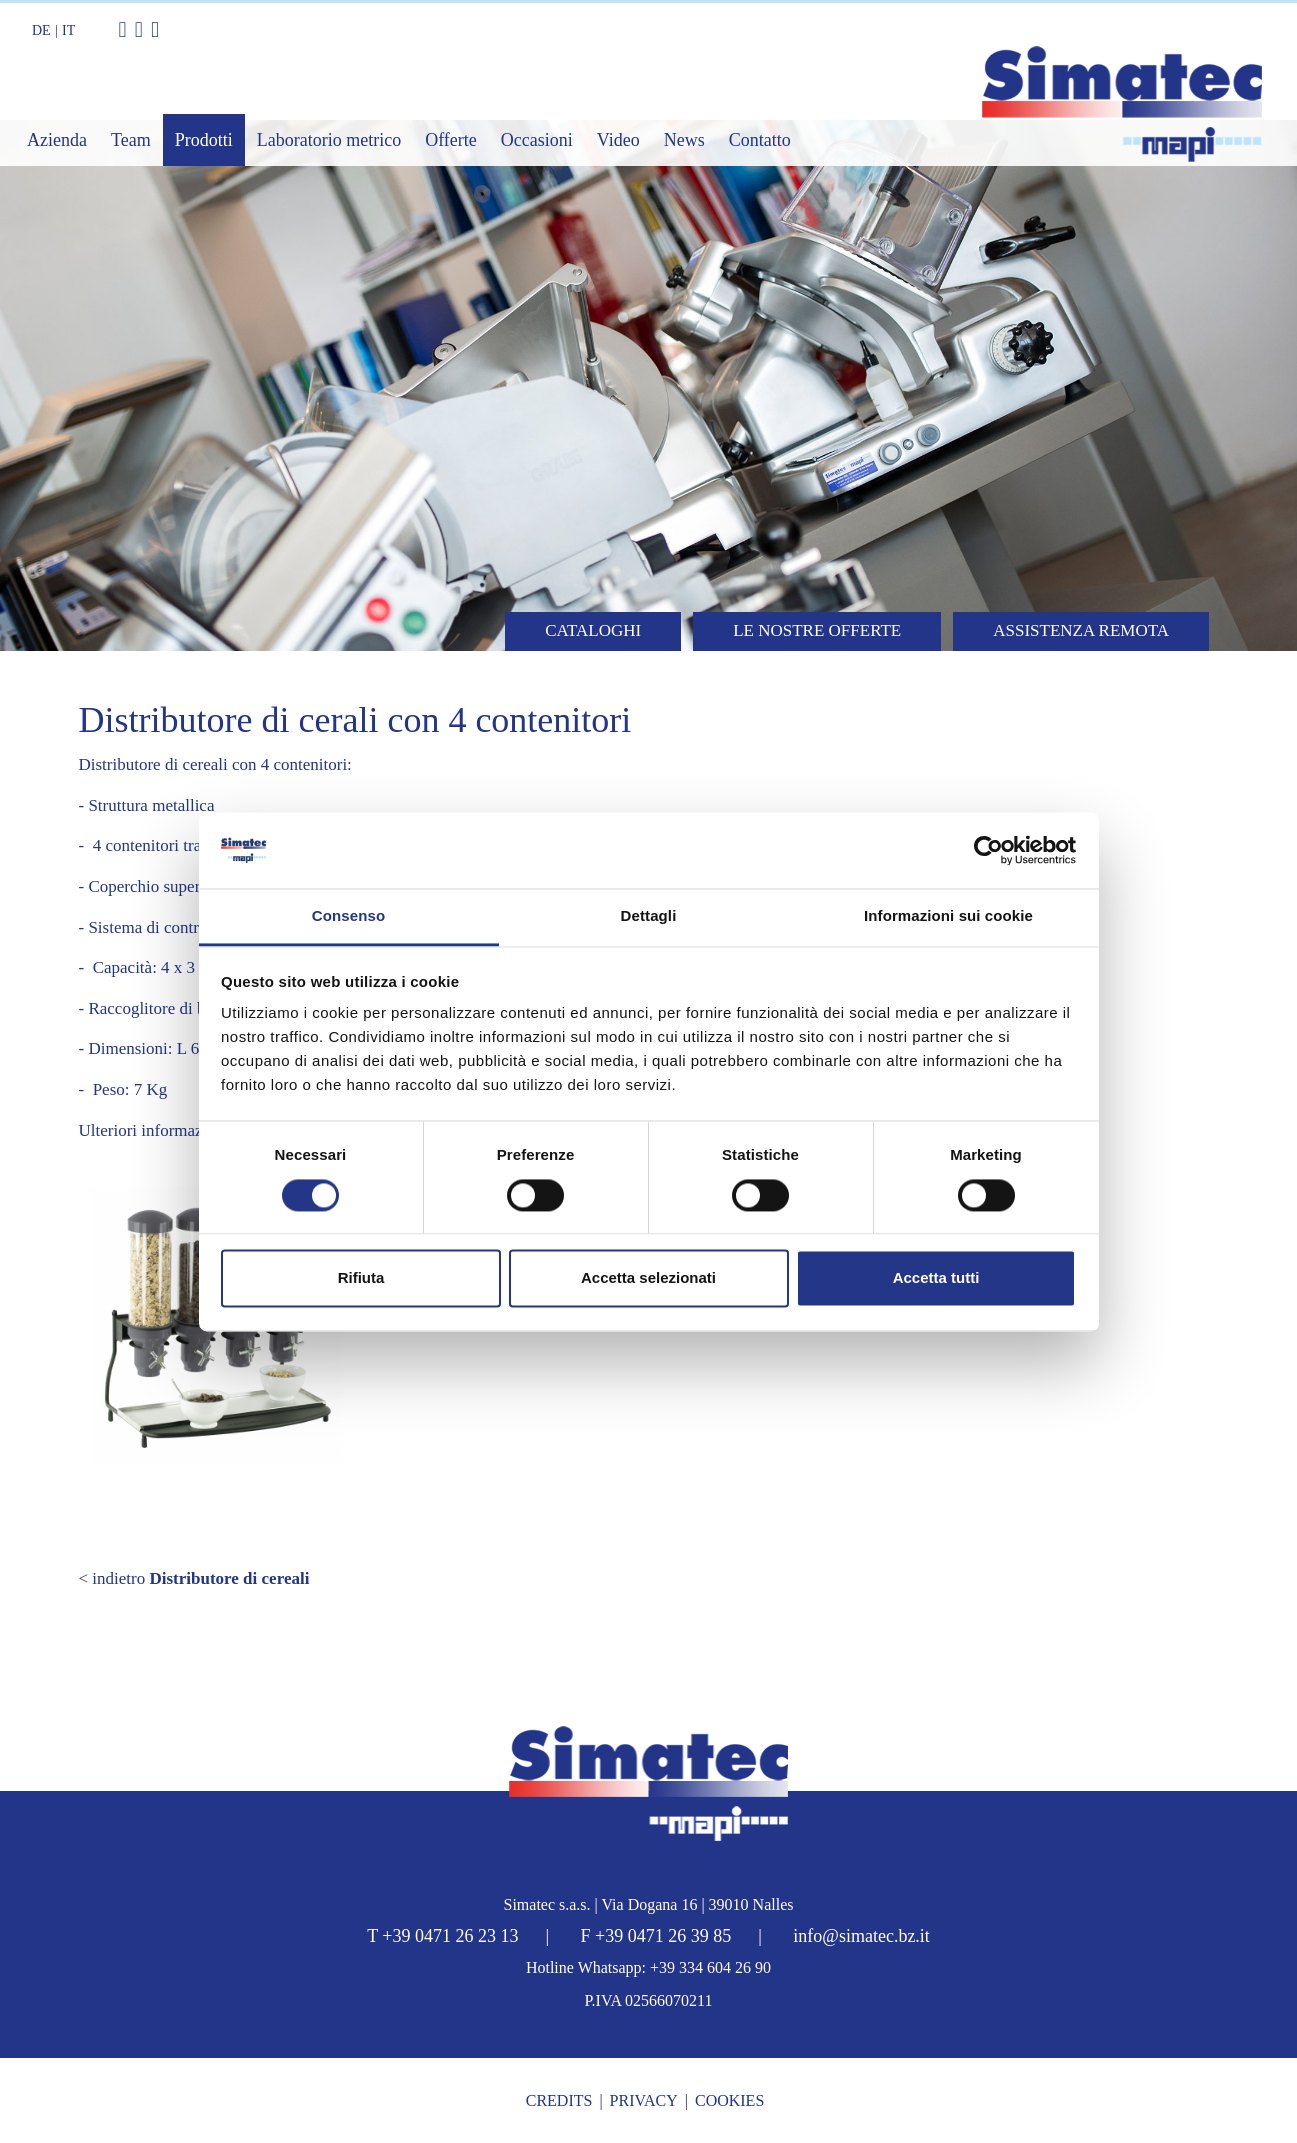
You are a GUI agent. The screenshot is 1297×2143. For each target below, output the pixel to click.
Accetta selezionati (648, 1278)
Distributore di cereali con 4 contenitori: (215, 764)
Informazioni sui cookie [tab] (948, 916)
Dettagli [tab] (649, 916)
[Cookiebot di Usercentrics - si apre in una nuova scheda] (988, 850)
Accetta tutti (936, 1278)
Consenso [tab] (348, 916)
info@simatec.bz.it (861, 1936)
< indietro (194, 1578)
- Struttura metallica (147, 805)
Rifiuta (361, 1278)
